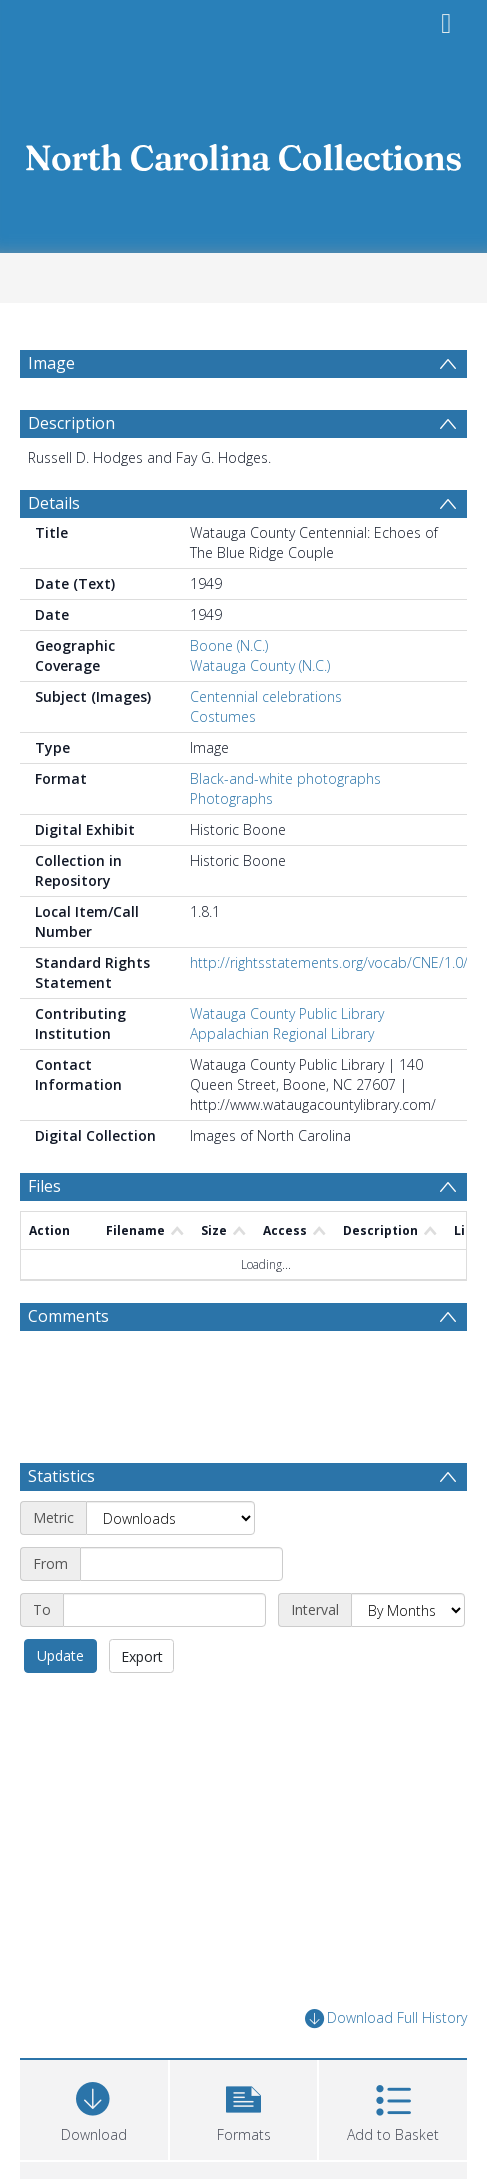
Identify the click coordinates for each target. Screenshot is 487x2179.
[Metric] (170, 1486)
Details (54, 551)
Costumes (223, 764)
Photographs (231, 846)
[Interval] (408, 1578)
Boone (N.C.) (229, 693)
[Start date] (181, 1532)
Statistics (61, 1444)
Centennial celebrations (266, 744)
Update (60, 1623)
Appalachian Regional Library (282, 1081)
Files (44, 1234)
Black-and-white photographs (285, 826)
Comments (68, 1364)
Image (51, 363)
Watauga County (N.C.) (260, 713)
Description (71, 471)
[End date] (164, 1578)
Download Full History (386, 1986)
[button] (244, 2075)
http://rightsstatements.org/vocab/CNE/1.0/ (329, 1010)
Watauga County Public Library (287, 1061)
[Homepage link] (243, 152)
